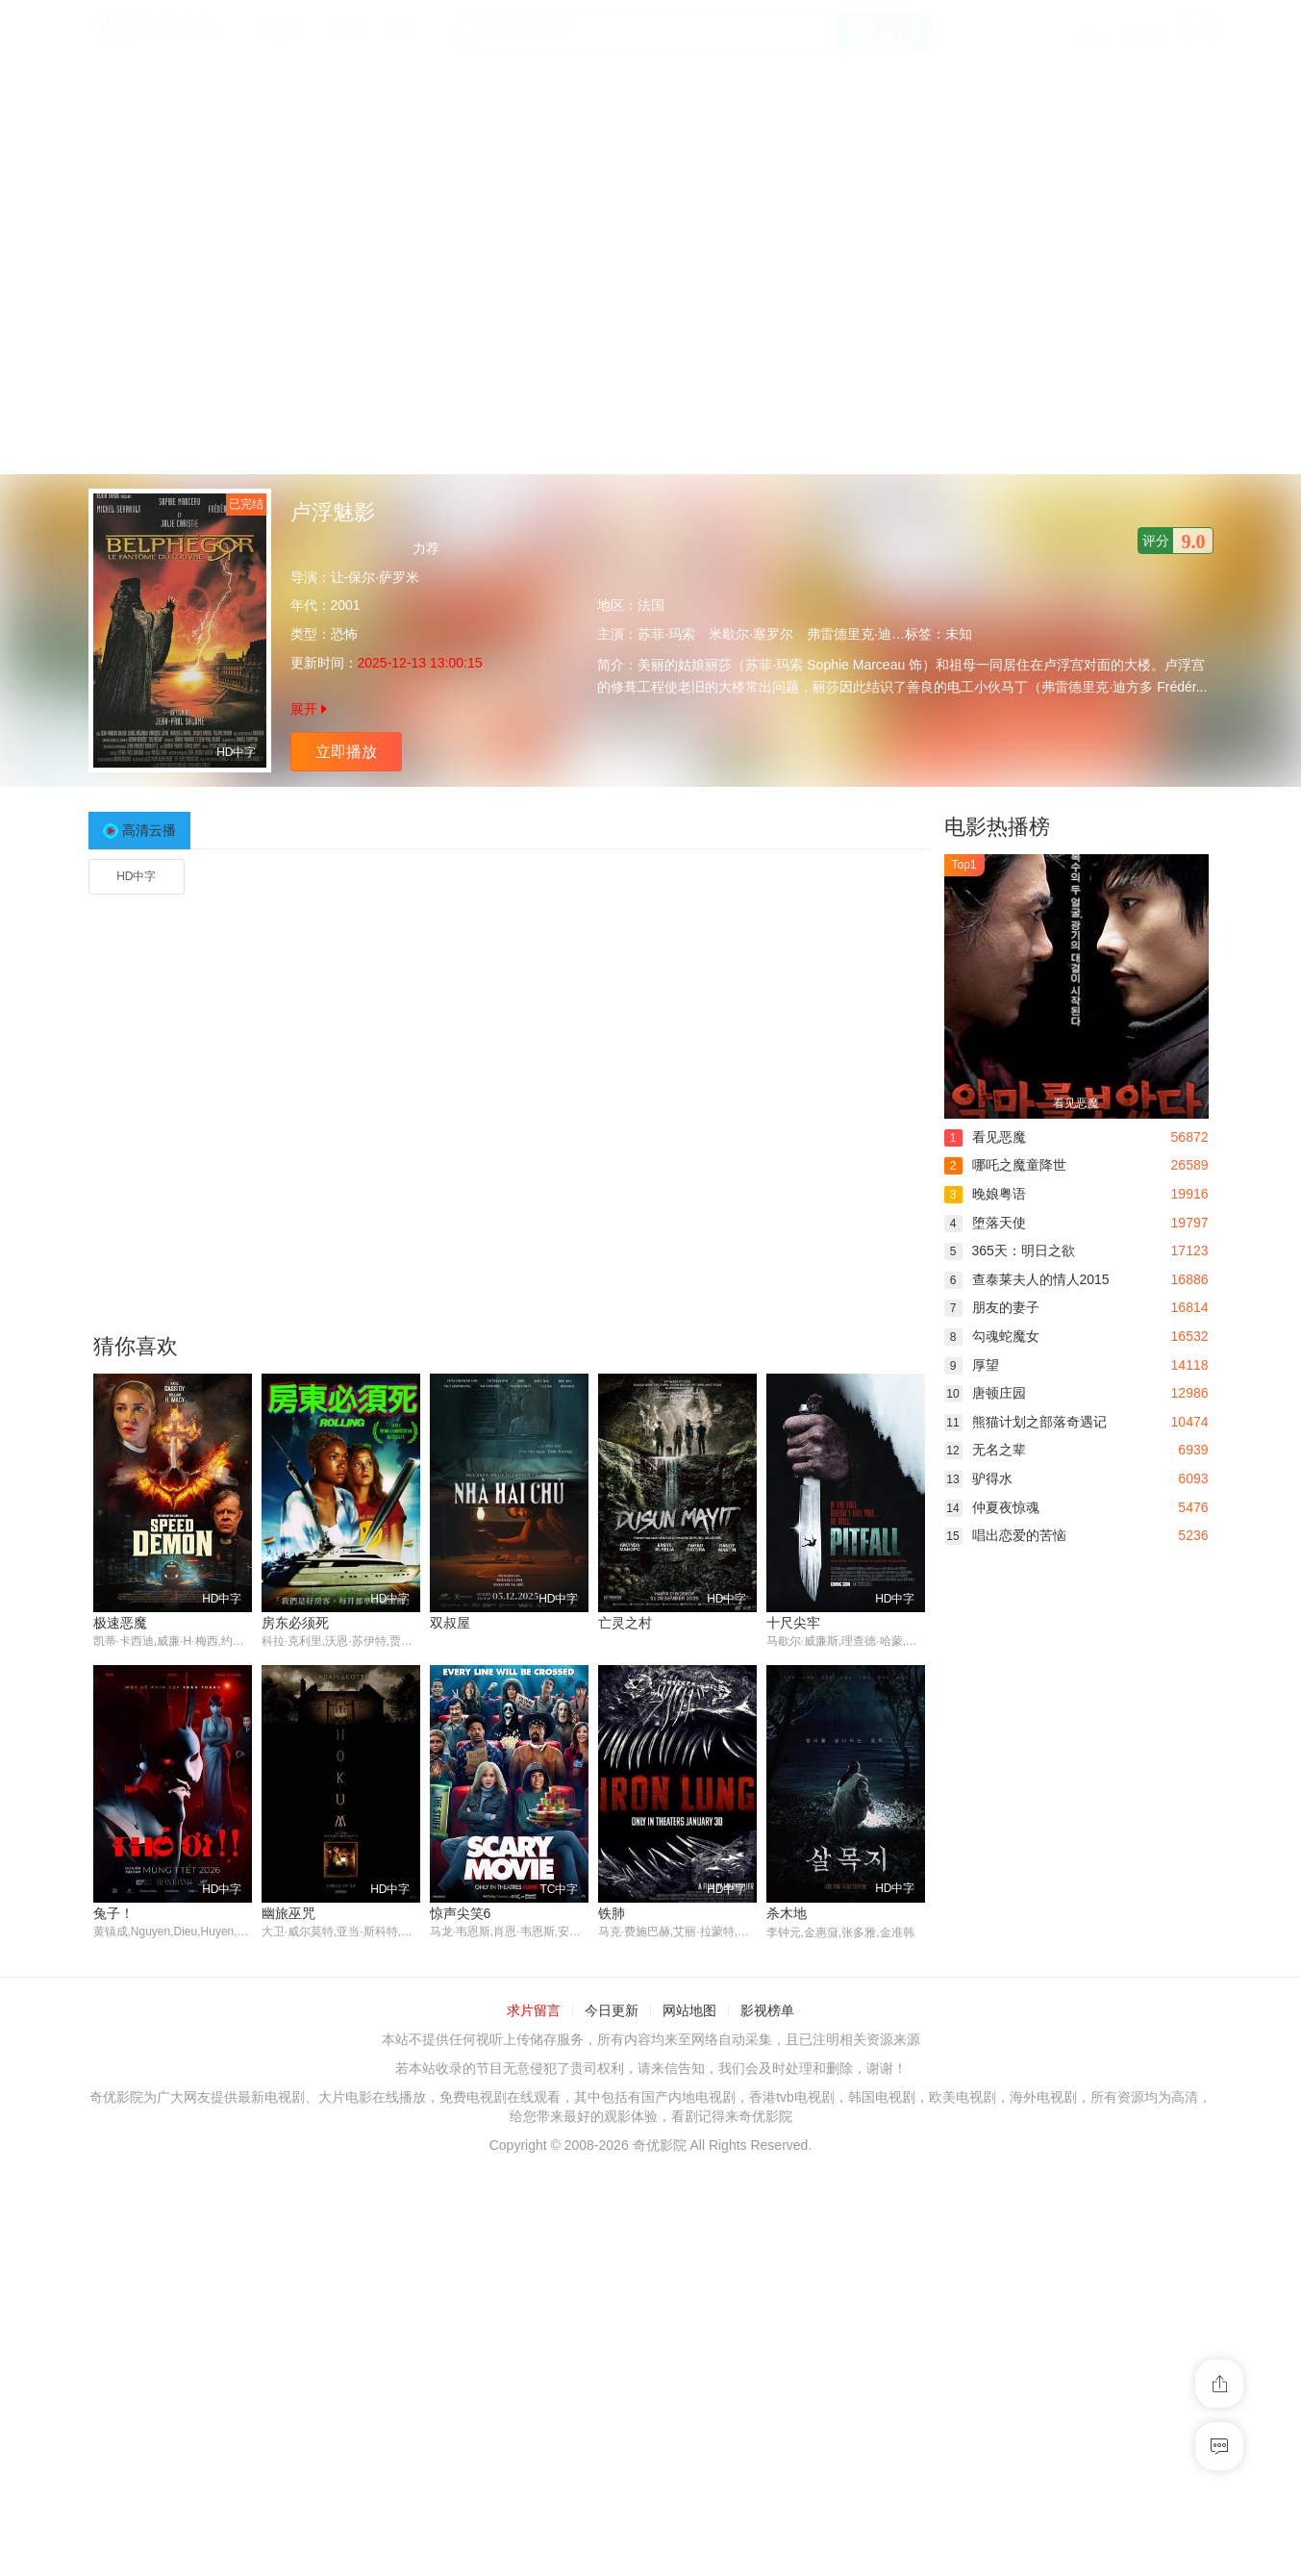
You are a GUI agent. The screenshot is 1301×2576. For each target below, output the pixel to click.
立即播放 (346, 752)
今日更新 (611, 2010)
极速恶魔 (120, 1622)
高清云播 (149, 830)
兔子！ (113, 1914)
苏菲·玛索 (666, 634)
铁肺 (611, 1914)
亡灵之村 (625, 1622)
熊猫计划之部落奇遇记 (1025, 1421)
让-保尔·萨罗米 (375, 577)
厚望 (971, 1365)
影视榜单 (767, 2010)
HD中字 (136, 876)
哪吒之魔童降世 (1005, 1165)
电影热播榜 (997, 827)
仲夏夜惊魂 (991, 1507)
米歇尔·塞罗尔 (751, 634)
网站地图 (689, 2010)
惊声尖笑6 (460, 1914)
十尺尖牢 (793, 1622)
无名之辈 (985, 1449)
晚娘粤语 (985, 1193)
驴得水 (978, 1478)
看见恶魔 (985, 1137)
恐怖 (344, 634)
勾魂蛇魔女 (991, 1336)
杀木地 (786, 1914)
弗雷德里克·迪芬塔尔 (869, 634)
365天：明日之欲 (1009, 1250)
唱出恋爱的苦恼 (1005, 1535)
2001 (346, 605)
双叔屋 (450, 1622)
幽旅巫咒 (288, 1914)
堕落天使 (985, 1222)
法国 (651, 605)
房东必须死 (295, 1622)
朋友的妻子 (991, 1307)
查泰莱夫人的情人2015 (1027, 1279)
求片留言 (534, 2010)
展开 (308, 709)
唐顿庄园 (985, 1393)
